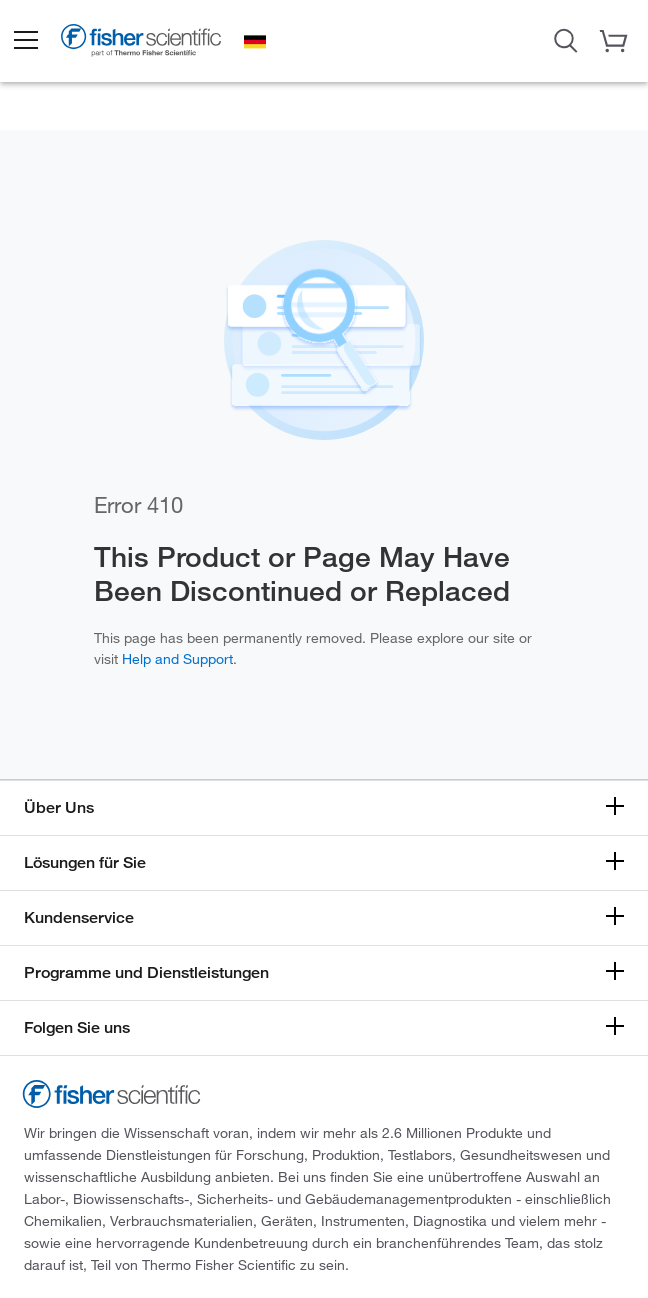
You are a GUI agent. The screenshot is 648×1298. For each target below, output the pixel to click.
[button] (25, 41)
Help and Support (177, 658)
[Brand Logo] (141, 44)
